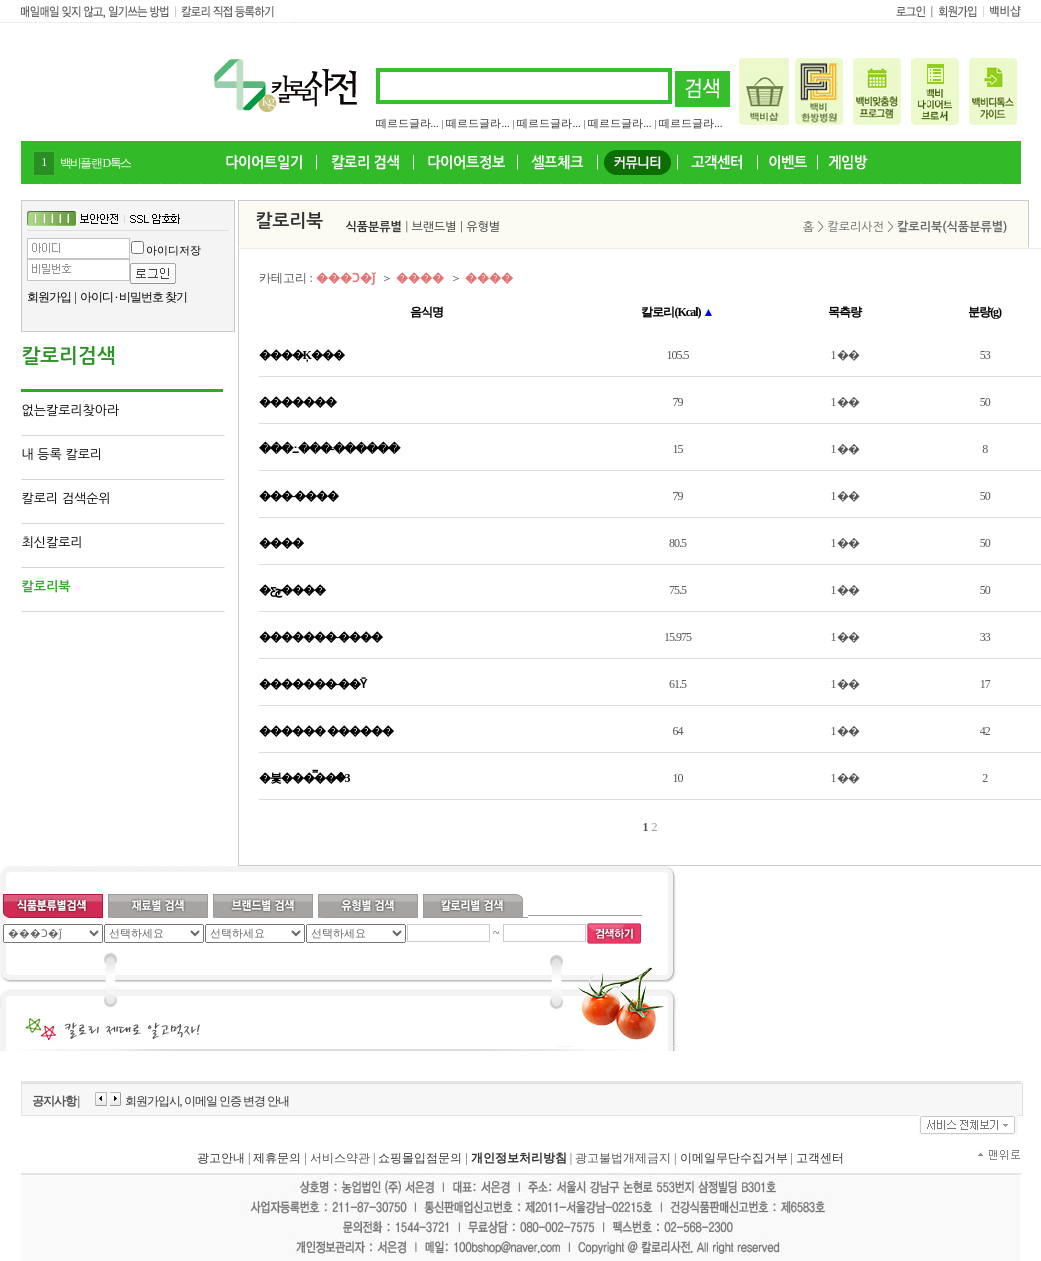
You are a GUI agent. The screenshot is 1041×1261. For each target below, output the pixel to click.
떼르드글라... (407, 123)
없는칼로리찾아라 (71, 410)
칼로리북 (46, 586)
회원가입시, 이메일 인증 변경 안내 (207, 1101)
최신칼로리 (52, 542)
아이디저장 (173, 250)
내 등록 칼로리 (62, 454)
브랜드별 (434, 227)
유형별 (483, 227)
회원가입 (49, 297)
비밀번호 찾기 (153, 297)
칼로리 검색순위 (66, 498)
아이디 (96, 297)
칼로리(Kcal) (677, 312)
